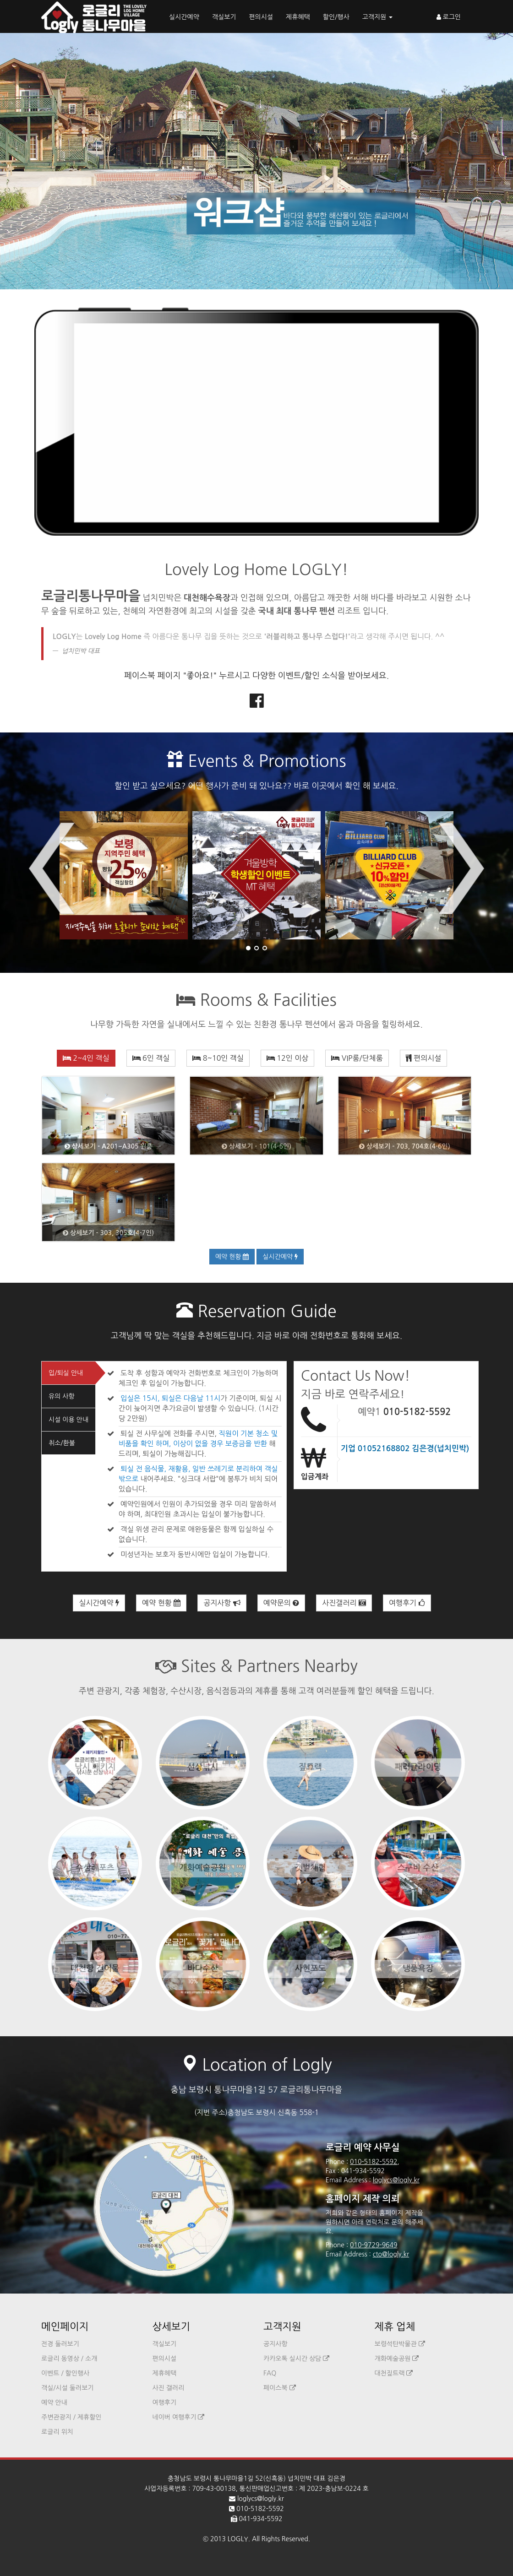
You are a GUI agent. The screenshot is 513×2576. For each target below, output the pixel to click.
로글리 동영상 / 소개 (69, 2358)
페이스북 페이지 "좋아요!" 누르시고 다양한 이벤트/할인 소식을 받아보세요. (256, 676)
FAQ (269, 2373)
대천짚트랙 (394, 2373)
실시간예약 (184, 17)
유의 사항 (62, 1396)
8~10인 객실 (218, 1058)
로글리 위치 (57, 2432)
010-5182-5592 (417, 1411)
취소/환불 (62, 1443)
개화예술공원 (397, 2358)
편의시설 (261, 17)
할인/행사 (336, 17)
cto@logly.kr (391, 2254)
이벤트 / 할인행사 (65, 2373)
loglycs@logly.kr (396, 2180)
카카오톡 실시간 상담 (296, 2358)
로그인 (449, 17)
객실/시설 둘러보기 (67, 2388)
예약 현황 (232, 1256)
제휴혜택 (298, 17)
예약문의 (281, 1602)
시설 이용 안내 (68, 1419)
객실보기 (224, 17)
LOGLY (238, 2539)
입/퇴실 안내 (66, 1373)
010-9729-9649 (374, 2245)
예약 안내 (54, 2402)
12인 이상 (287, 1058)
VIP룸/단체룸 (356, 1058)
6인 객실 (151, 1058)
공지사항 (221, 1602)
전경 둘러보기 (60, 2344)
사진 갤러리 (169, 2388)
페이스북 (279, 2388)
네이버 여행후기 (179, 2417)
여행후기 (407, 1602)
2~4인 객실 (86, 1058)
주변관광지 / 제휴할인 (71, 2417)
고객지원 (377, 17)
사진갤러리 (344, 1602)
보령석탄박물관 (400, 2344)
